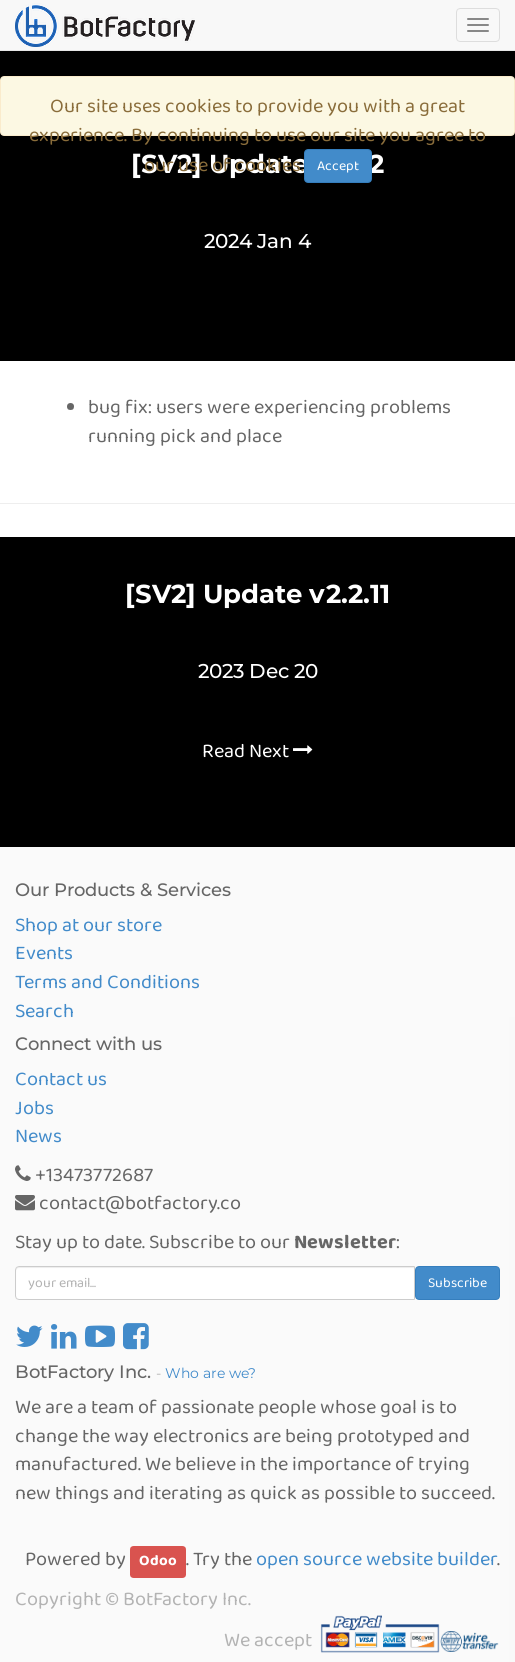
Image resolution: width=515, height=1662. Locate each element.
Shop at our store (88, 925)
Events (44, 953)
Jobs (34, 1108)
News (38, 1136)
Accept (338, 166)
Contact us (61, 1079)
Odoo (158, 1561)
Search (44, 1011)
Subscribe (457, 1283)
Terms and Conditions (107, 982)
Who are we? (210, 1373)
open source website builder (376, 1559)
